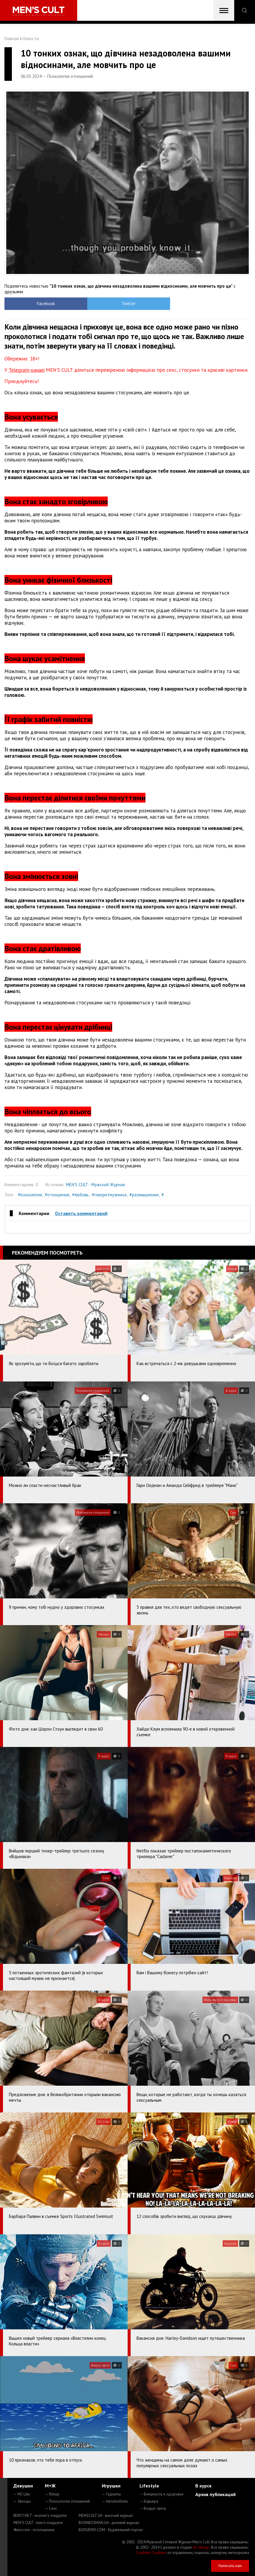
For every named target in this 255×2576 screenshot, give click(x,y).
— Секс (51, 2508)
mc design (201, 2547)
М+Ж (50, 2486)
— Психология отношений (67, 2501)
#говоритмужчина (109, 1195)
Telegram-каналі (27, 370)
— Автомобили (115, 2501)
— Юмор (52, 2494)
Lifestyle (149, 2486)
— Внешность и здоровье (161, 2494)
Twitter (97, 303)
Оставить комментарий (81, 1213)
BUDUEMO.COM (111, 2529)
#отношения (57, 1195)
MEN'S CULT (38, 2522)
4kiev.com (33, 2529)
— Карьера (149, 2501)
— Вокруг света (153, 2508)
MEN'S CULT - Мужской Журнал (95, 1184)
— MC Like (21, 2494)
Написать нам (230, 2565)
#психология (30, 1195)
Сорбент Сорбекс (151, 2552)
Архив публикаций (215, 2494)
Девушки (23, 2486)
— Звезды (22, 2501)
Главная (11, 38)
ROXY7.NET (40, 2515)
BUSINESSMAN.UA (109, 2522)
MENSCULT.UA (106, 2515)
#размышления (144, 1195)
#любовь (80, 1195)
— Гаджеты (111, 2494)
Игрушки (111, 2486)
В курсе (203, 2486)
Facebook (35, 303)
